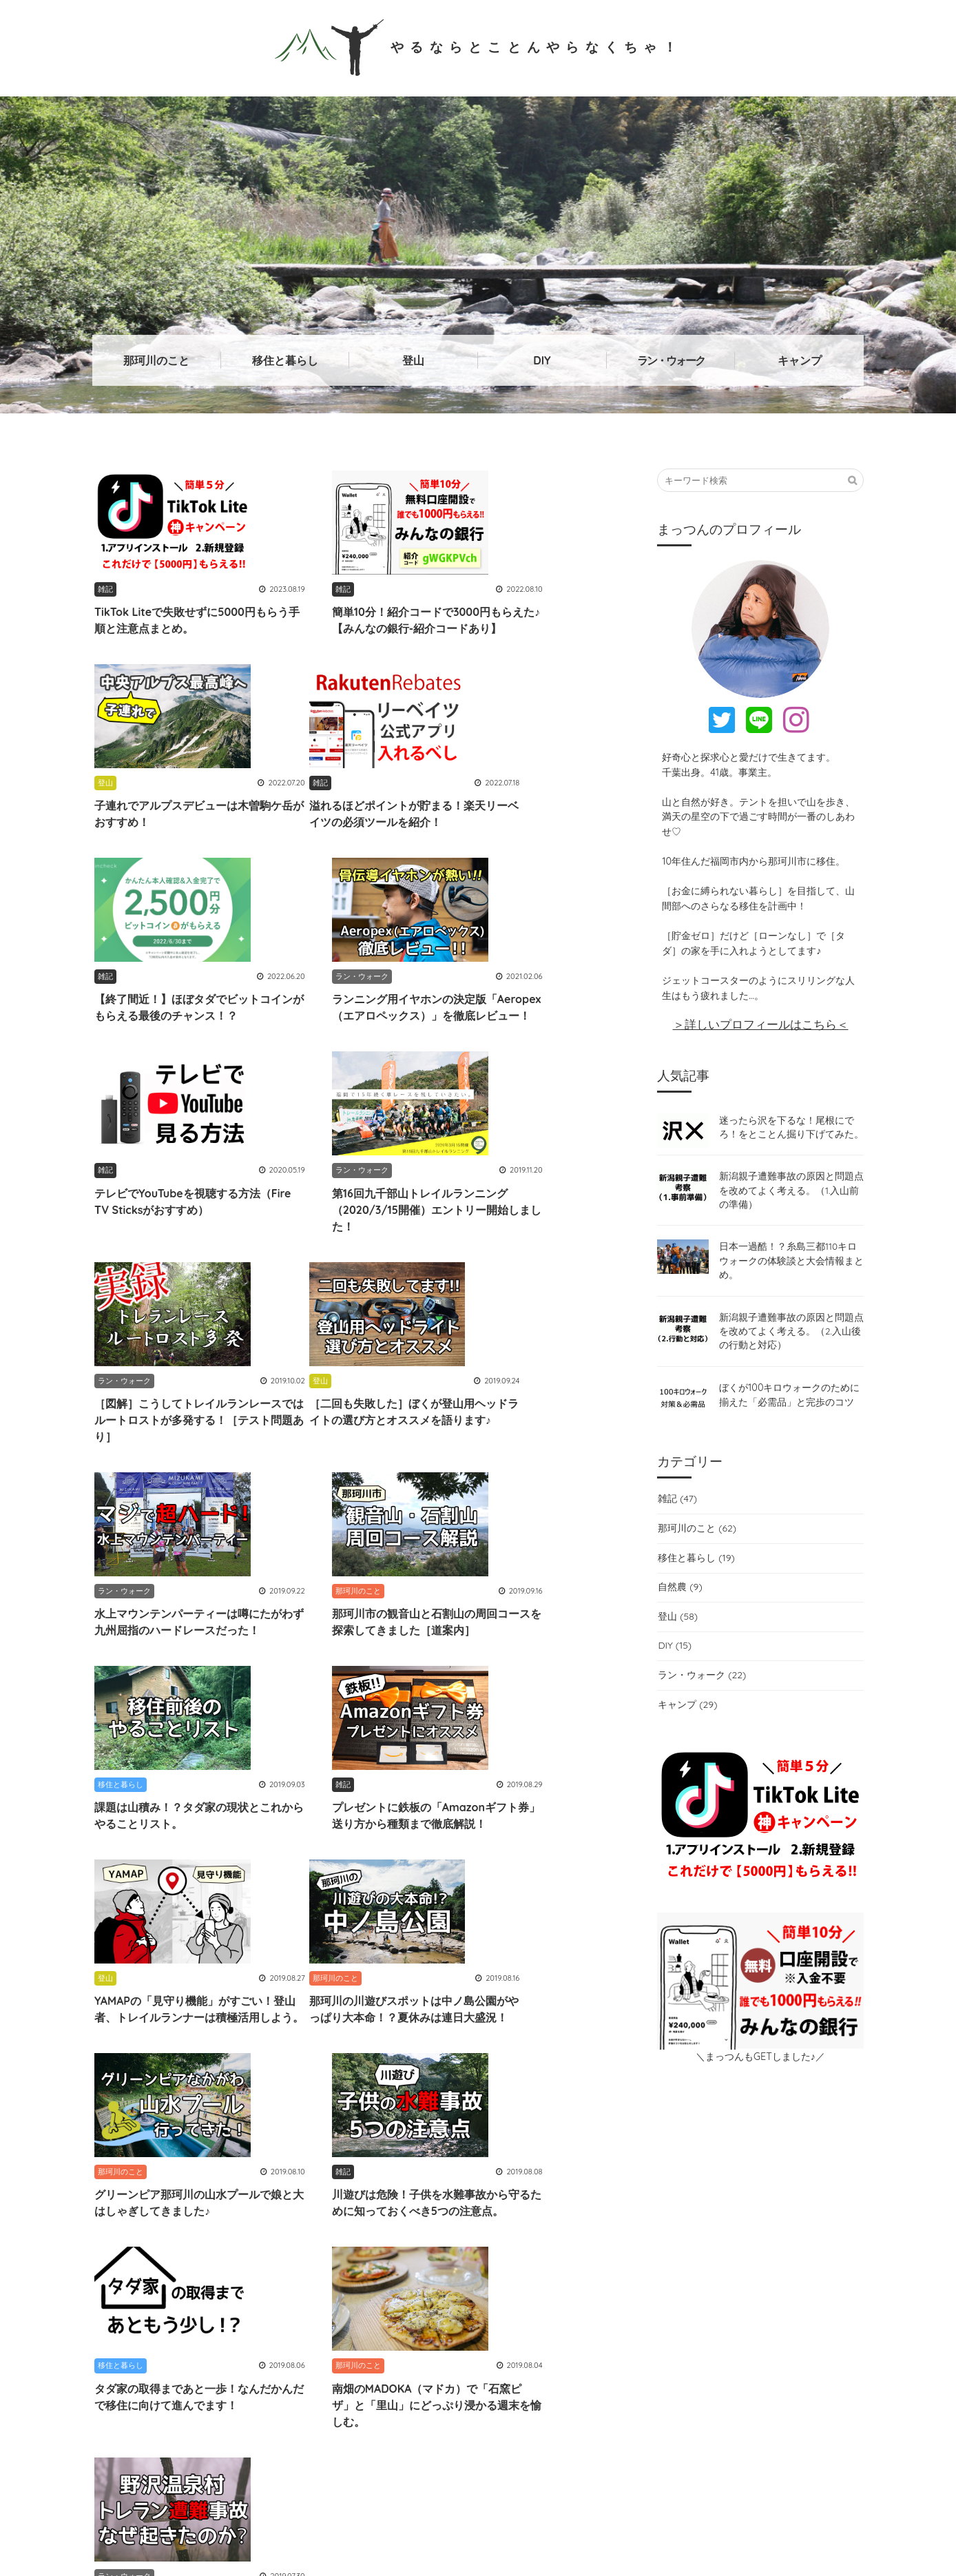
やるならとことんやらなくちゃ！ (478, 46)
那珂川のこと (156, 360)
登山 (413, 360)
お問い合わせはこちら (760, 2380)
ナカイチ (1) (124, 2179)
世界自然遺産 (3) (277, 2237)
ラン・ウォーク (671, 360)
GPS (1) (533, 2237)
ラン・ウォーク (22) (701, 1684)
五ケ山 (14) (529, 2208)
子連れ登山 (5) (694, 2179)
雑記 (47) (676, 1508)
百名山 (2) (651, 2237)
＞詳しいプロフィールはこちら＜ (761, 1024)
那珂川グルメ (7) (432, 2179)
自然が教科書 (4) (272, 2179)
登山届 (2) (714, 2237)
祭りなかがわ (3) (522, 2179)
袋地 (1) (235, 2208)
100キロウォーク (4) (391, 2208)
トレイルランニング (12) (149, 2208)
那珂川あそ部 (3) (463, 2237)
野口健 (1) (589, 2237)
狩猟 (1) (678, 2208)
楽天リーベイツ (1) (751, 2208)
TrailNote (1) (352, 2179)
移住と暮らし (285, 360)
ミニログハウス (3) (138, 2265)
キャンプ (800, 360)
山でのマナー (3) (607, 2208)
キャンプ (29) (687, 1714)
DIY (541, 360)
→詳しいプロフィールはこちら (422, 2443)
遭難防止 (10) (782, 2237)
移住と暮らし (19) (695, 1566)
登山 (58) (677, 1626)
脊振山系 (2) (196, 2237)
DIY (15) (674, 1655)
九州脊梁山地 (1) (610, 2179)
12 (411, 1949)
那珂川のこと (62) (696, 1538)
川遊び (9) (816, 2179)
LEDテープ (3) (300, 2208)
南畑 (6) (470, 2208)
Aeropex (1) (193, 2179)
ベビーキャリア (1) (370, 2237)
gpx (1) (759, 2179)
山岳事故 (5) (124, 2237)
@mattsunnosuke (386, 2372)
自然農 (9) (679, 1596)
